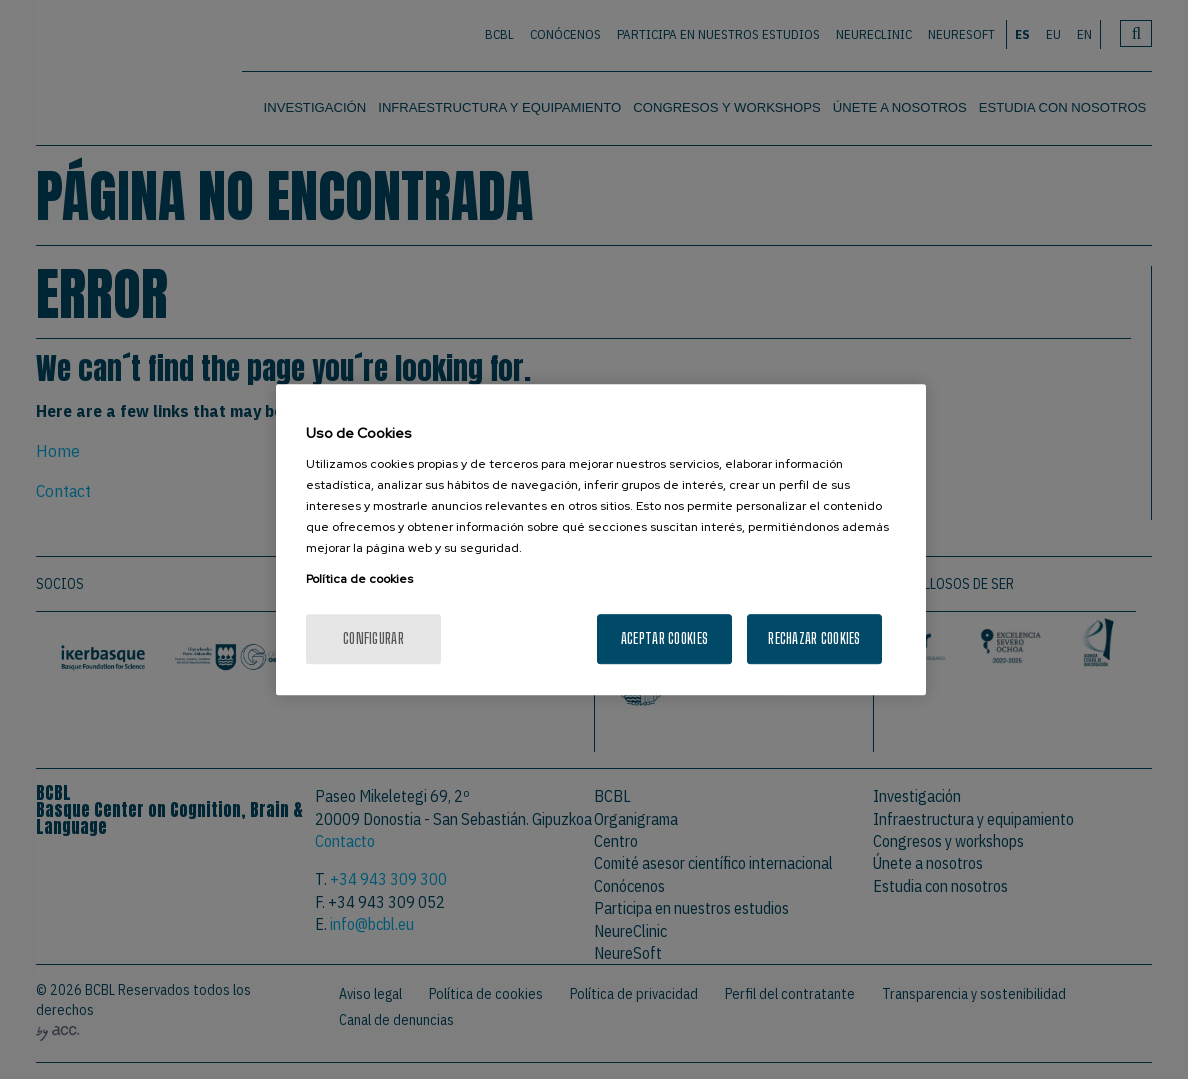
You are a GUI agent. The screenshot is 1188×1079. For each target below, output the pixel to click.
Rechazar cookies (814, 638)
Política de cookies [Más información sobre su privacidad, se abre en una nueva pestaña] (359, 579)
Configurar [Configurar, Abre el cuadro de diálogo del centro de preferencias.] (373, 638)
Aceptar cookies (664, 638)
